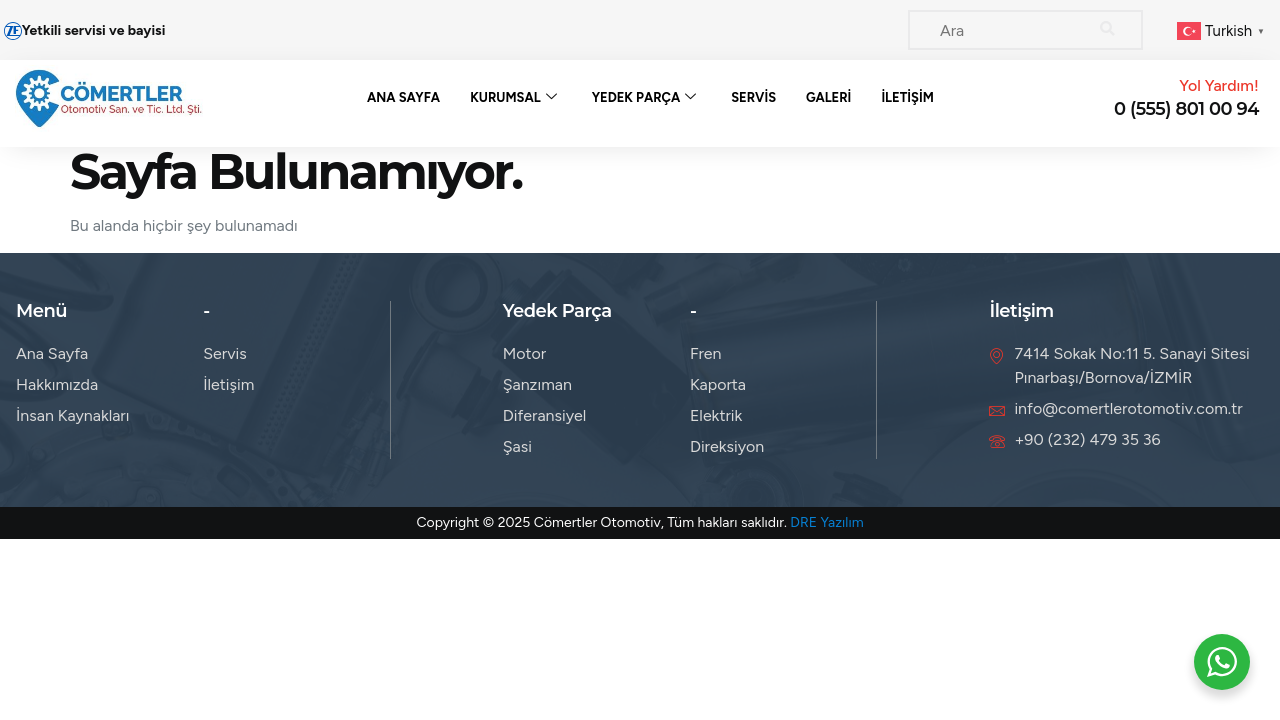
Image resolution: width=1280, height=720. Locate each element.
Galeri (828, 97)
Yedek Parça (644, 98)
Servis (753, 97)
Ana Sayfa (403, 97)
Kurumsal (513, 98)
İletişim (908, 97)
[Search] (1108, 30)
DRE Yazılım (826, 522)
